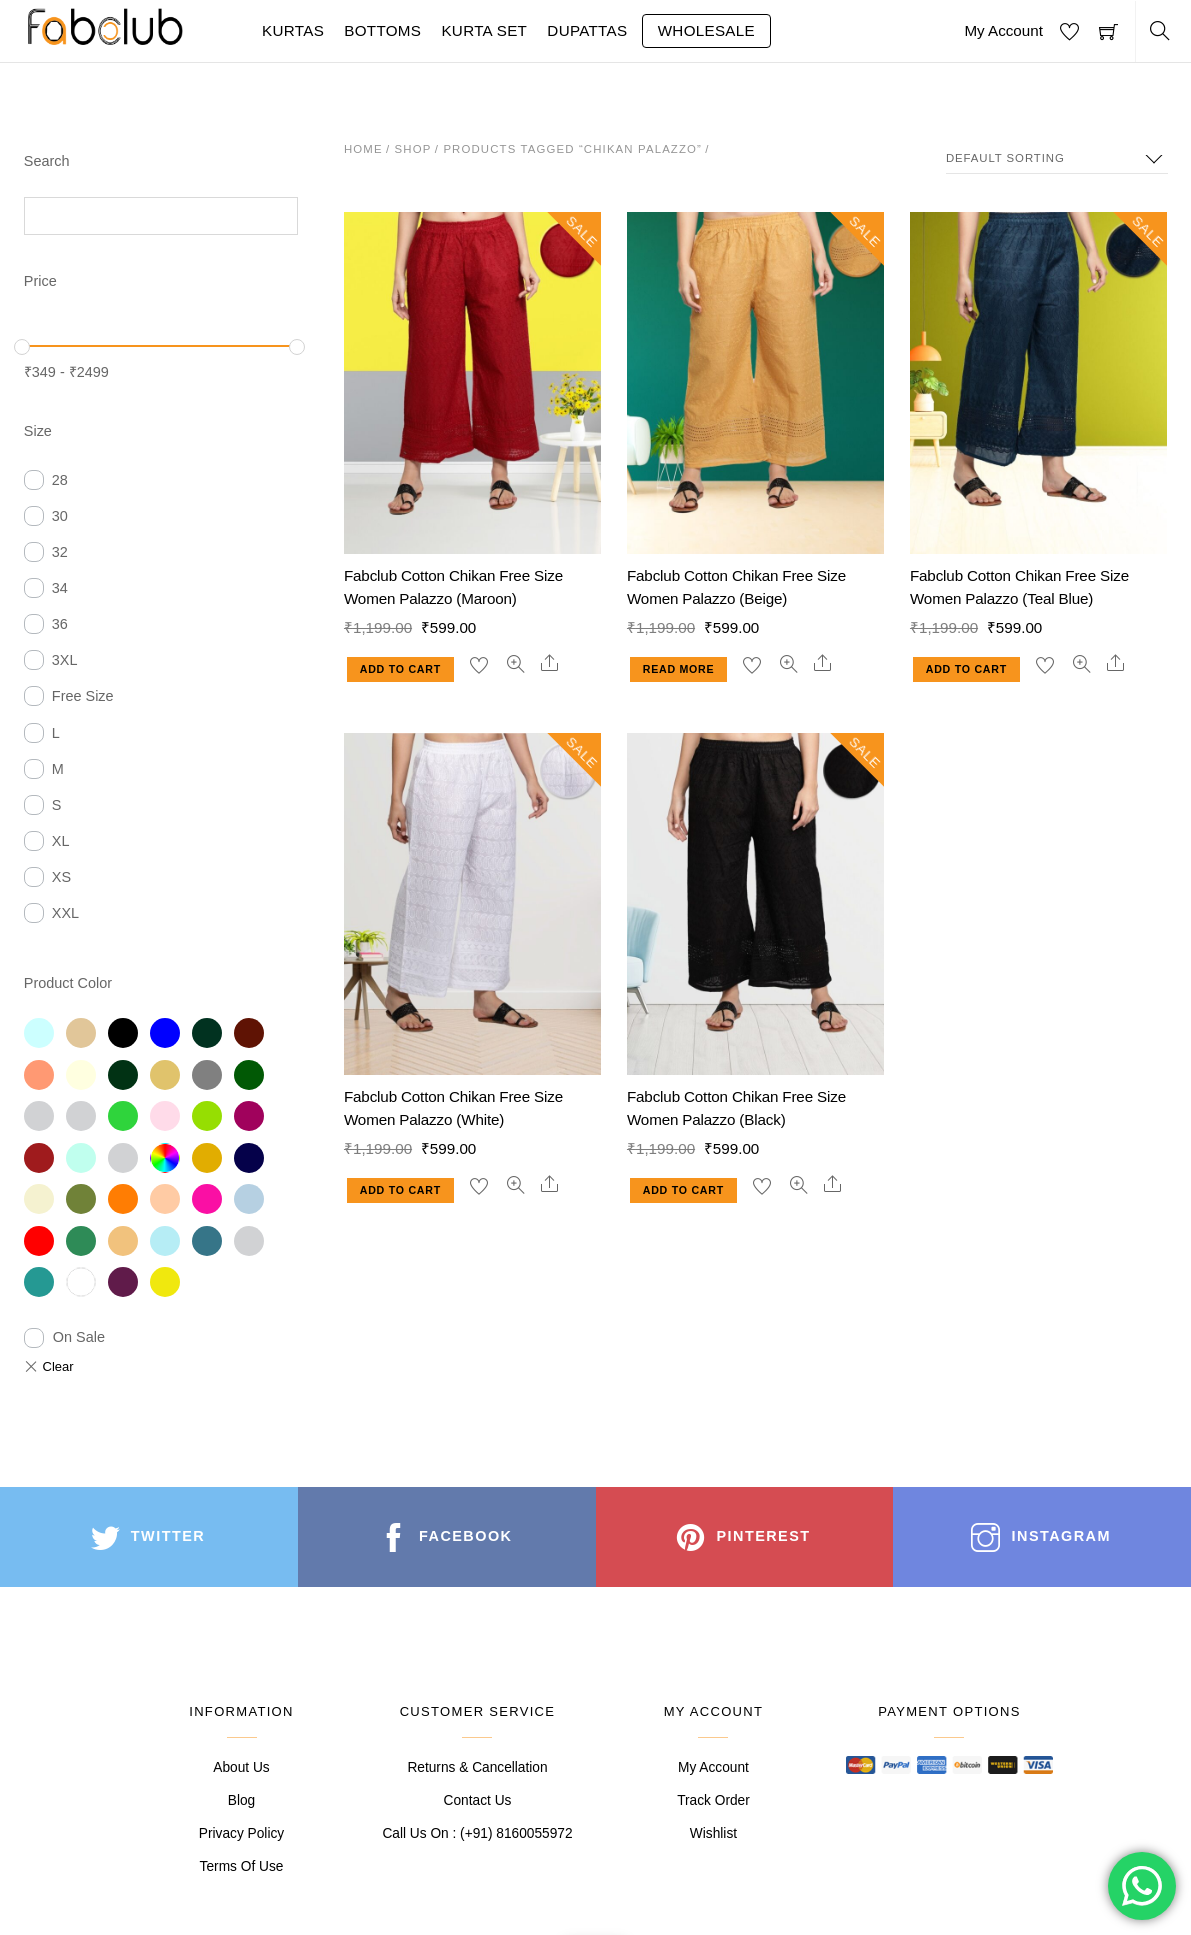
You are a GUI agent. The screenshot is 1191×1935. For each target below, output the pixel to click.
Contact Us (478, 1800)
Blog (241, 1800)
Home (363, 149)
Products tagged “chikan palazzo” (572, 149)
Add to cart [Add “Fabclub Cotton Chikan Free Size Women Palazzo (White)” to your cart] (400, 1190)
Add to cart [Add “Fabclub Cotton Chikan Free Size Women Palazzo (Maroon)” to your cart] (400, 669)
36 (60, 624)
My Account (1003, 30)
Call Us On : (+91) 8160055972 (477, 1833)
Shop (413, 149)
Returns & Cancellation (477, 1767)
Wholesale (706, 30)
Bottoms (382, 30)
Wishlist (713, 1833)
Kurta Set (484, 30)
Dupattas (587, 30)
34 (60, 588)
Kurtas (293, 30)
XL (61, 841)
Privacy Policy (241, 1833)
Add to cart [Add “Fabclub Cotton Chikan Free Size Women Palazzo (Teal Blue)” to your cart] (966, 669)
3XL (65, 660)
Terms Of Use (242, 1866)
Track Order (713, 1800)
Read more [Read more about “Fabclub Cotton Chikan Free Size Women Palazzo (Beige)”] (679, 669)
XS (61, 877)
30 (60, 516)
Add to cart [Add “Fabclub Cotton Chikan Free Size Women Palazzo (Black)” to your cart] (683, 1190)
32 (60, 552)
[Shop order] (1057, 158)
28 (60, 480)
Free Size (83, 696)
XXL (65, 913)
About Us (241, 1767)
